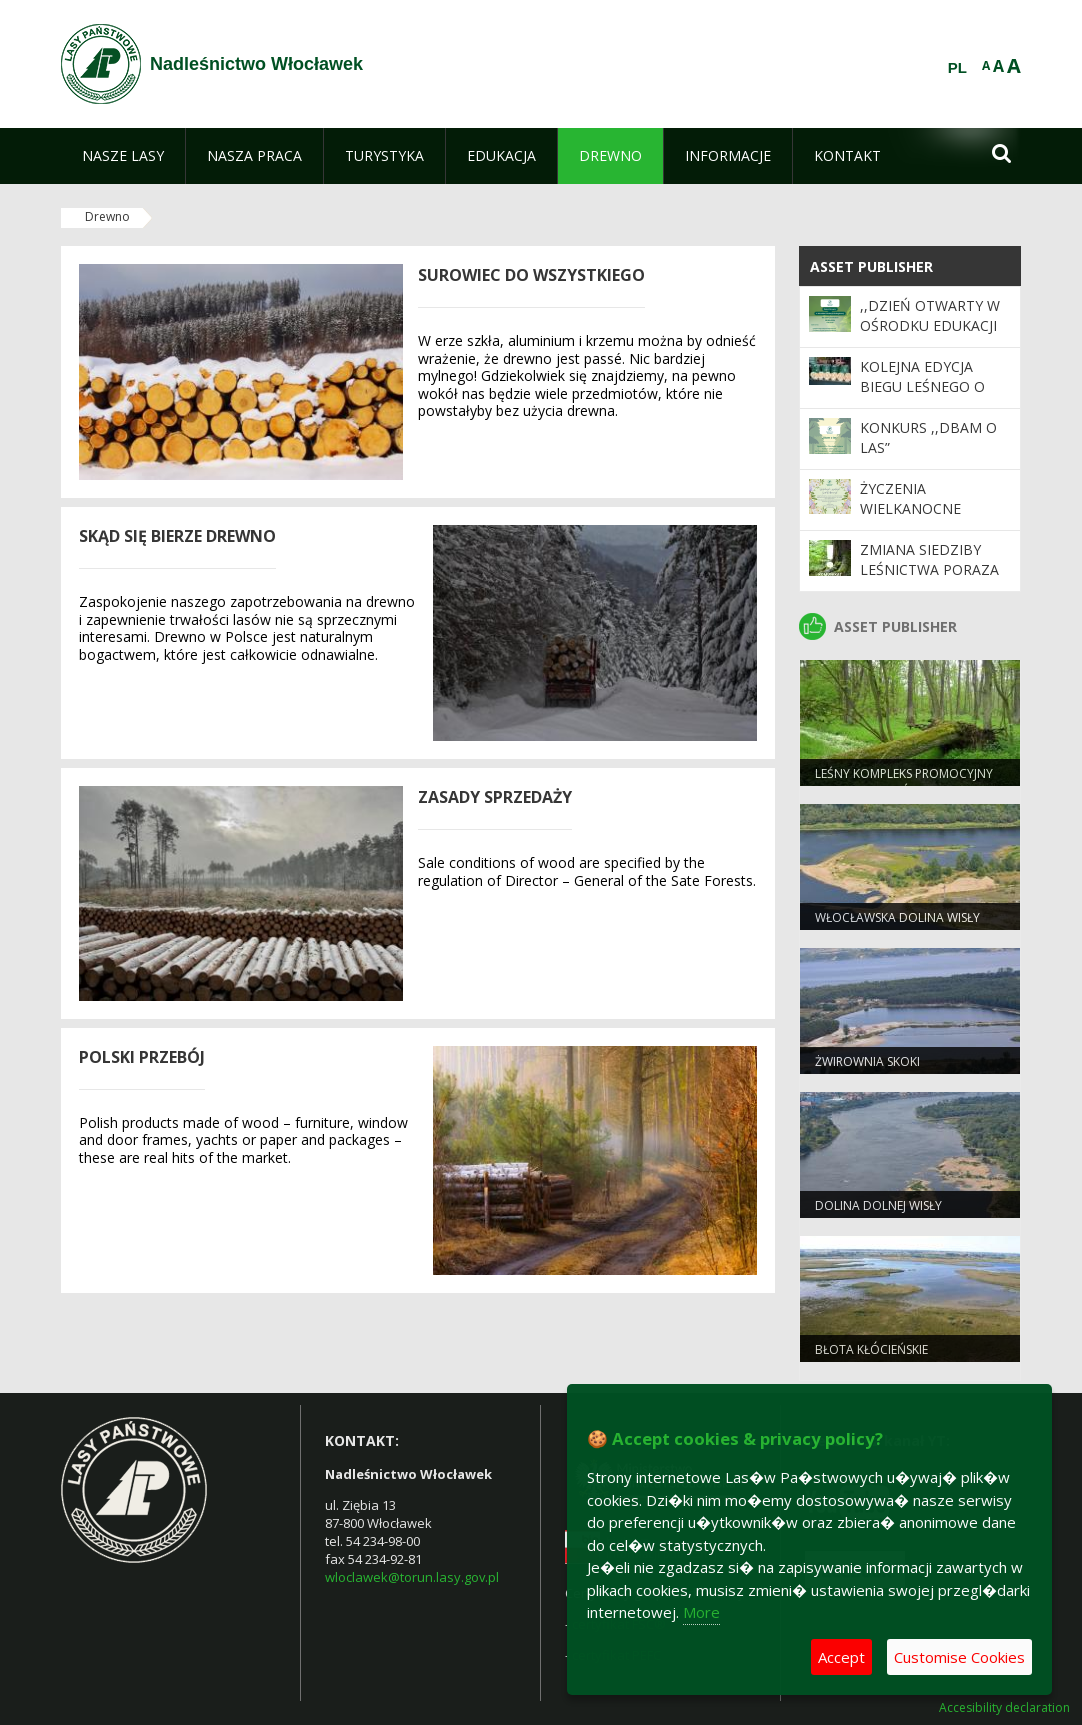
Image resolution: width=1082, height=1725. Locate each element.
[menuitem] (123, 156)
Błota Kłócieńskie (871, 1349)
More (701, 1612)
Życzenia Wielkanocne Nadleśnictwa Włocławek (915, 519)
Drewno (107, 216)
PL (957, 68)
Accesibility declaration (1004, 1708)
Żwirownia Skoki (867, 1061)
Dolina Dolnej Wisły (878, 1205)
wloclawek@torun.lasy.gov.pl (412, 1577)
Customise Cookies (959, 1657)
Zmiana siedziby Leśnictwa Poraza (929, 559)
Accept (841, 1657)
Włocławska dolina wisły (897, 917)
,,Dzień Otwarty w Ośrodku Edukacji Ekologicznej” (930, 326)
